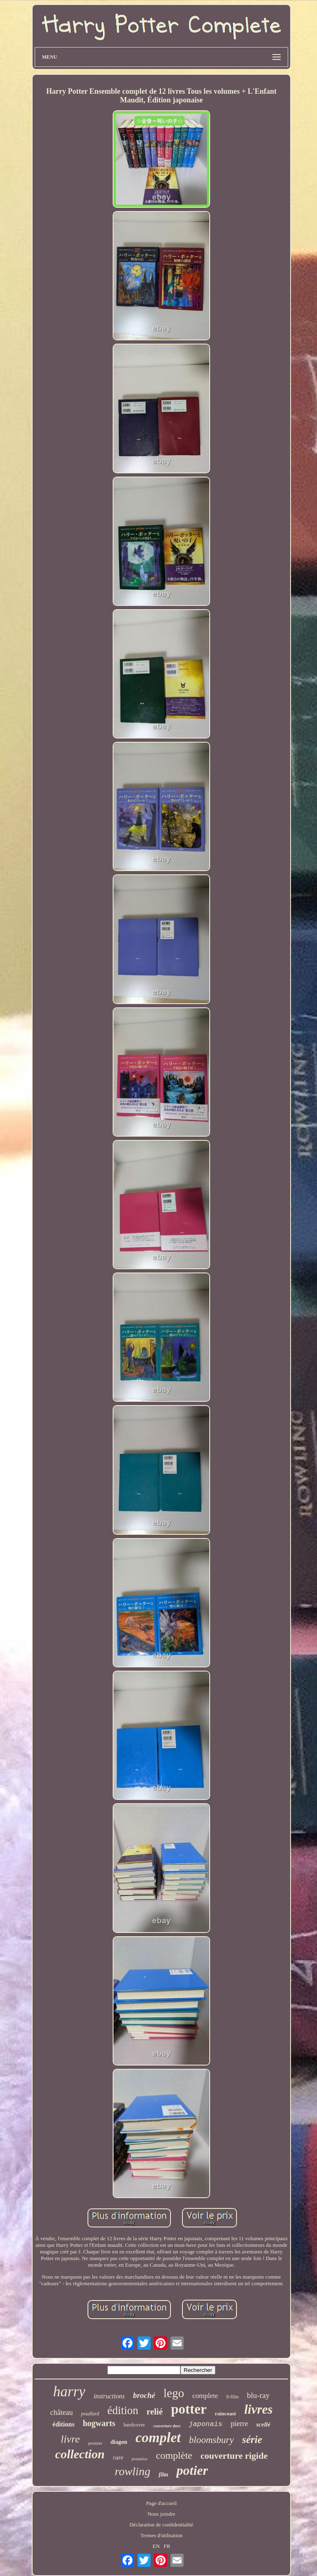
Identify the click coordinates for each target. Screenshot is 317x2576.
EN (155, 2546)
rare (118, 2457)
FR (167, 2546)
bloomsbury (211, 2440)
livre (70, 2439)
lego (173, 2393)
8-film (232, 2397)
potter (188, 2409)
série (252, 2439)
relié (155, 2412)
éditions (63, 2424)
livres (258, 2409)
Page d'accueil (161, 2503)
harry (69, 2392)
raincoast (225, 2413)
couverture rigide (234, 2455)
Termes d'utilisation (161, 2535)
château (61, 2412)
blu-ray (258, 2395)
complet (158, 2437)
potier (192, 2470)
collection (80, 2454)
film (163, 2475)
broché (144, 2395)
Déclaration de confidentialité (161, 2524)
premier (95, 2443)
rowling (132, 2471)
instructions (109, 2396)
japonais (205, 2424)
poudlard (90, 2414)
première (140, 2458)
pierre (239, 2423)
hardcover (134, 2425)
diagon (119, 2442)
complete (205, 2396)
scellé (263, 2424)
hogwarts (99, 2423)
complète (174, 2455)
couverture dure (166, 2426)
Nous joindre (161, 2514)
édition (122, 2410)
